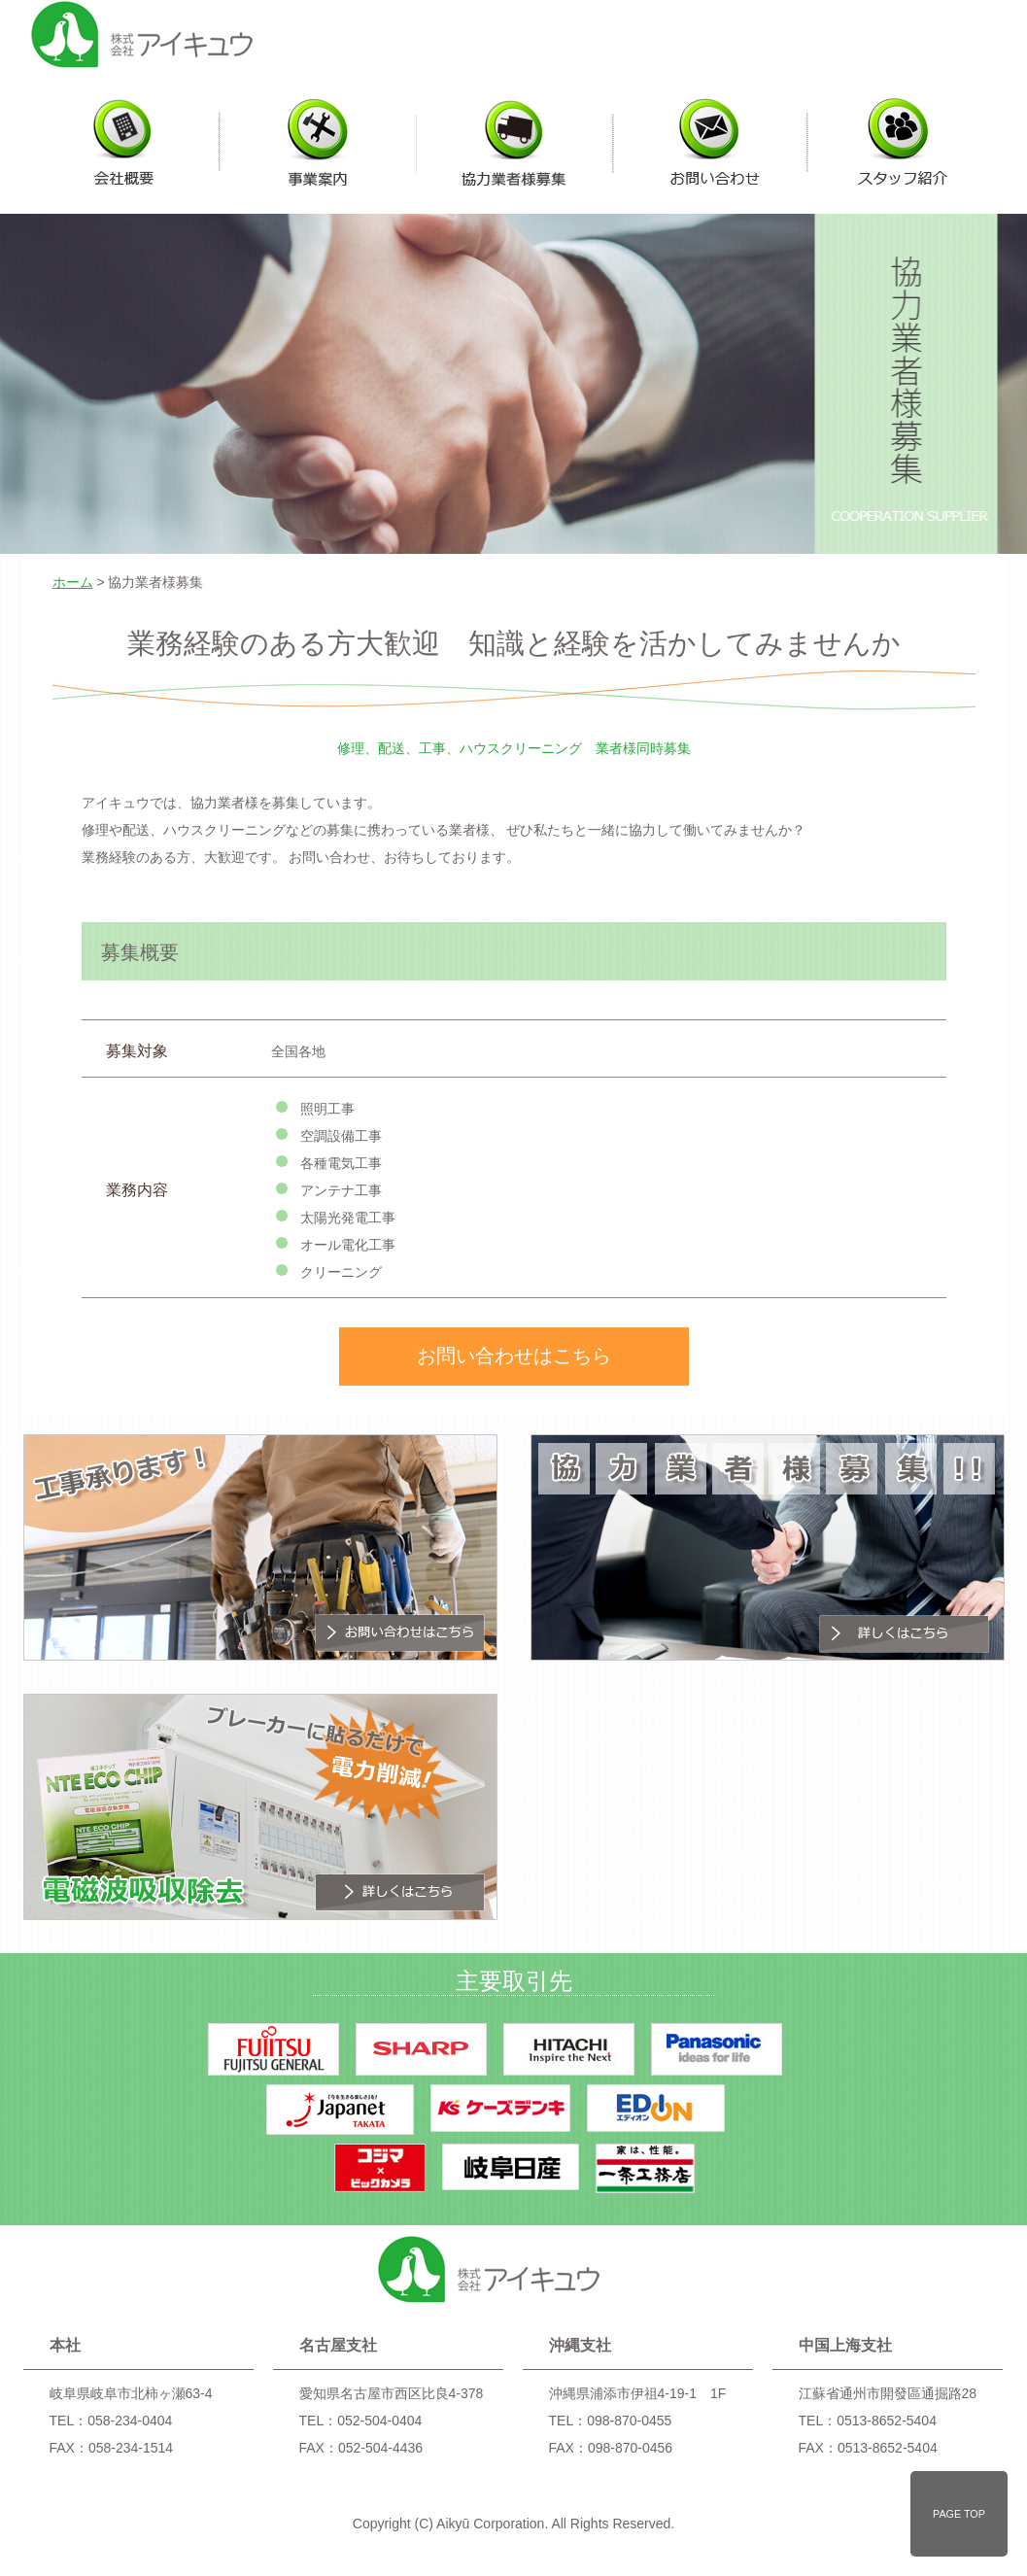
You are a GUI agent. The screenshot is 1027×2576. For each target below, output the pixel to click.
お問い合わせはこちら (514, 1355)
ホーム (72, 582)
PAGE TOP (959, 2514)
